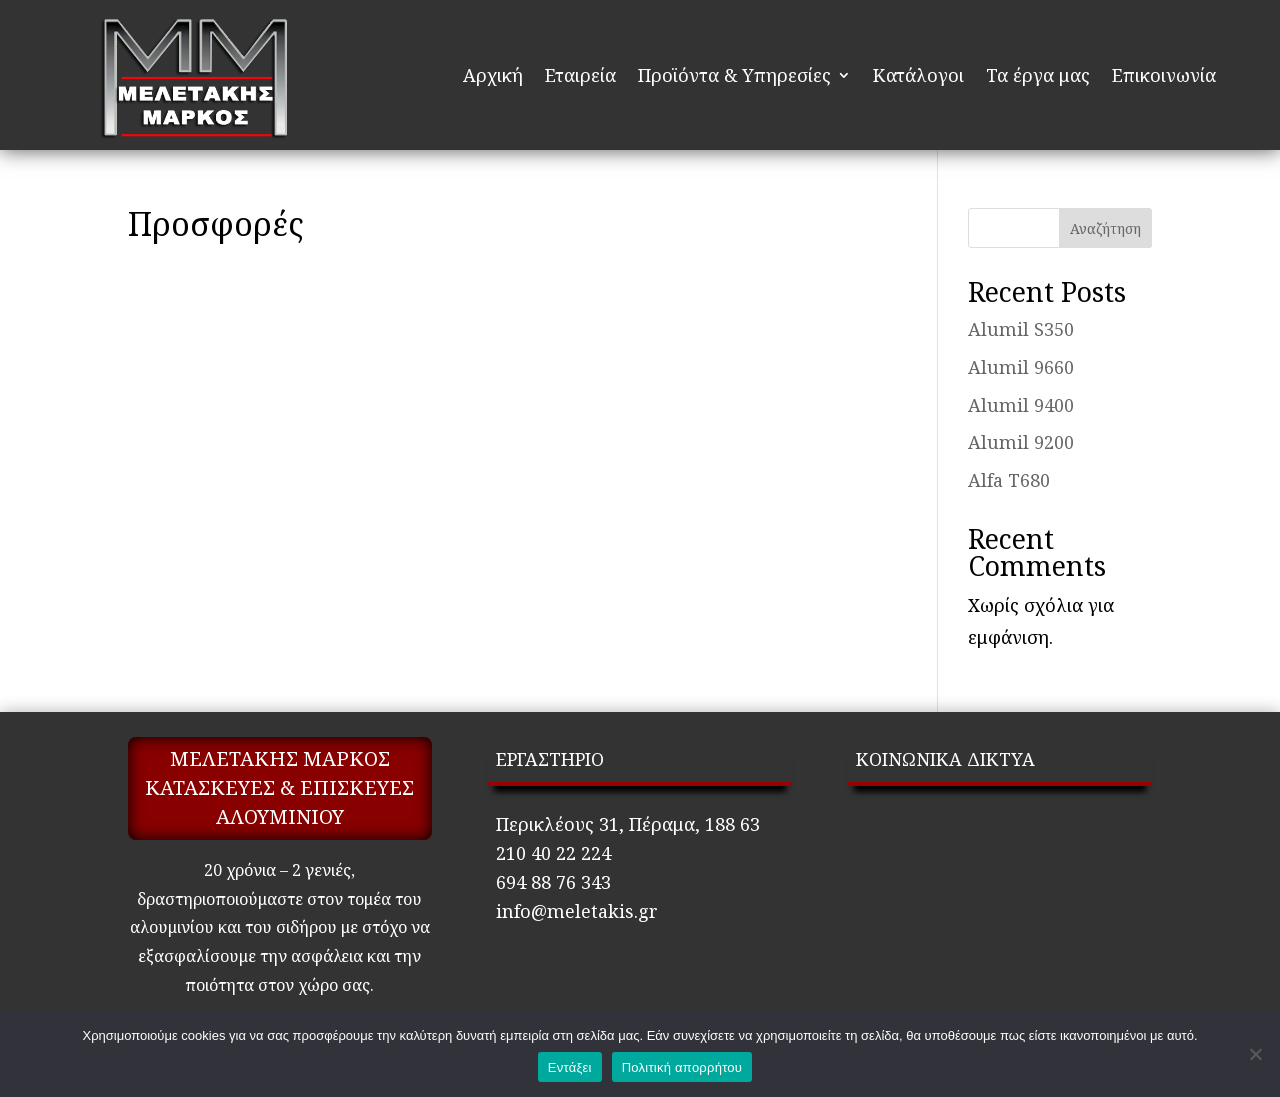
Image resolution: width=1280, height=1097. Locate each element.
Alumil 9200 (1021, 442)
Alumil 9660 (1021, 367)
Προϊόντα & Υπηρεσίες (734, 75)
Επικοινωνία (1164, 75)
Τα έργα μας (1038, 75)
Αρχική (493, 75)
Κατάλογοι (918, 75)
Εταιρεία (580, 75)
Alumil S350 (1021, 329)
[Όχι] (1255, 1054)
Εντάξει (570, 1067)
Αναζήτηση (1105, 228)
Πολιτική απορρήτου (682, 1067)
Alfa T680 (1009, 480)
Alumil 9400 (1021, 405)
